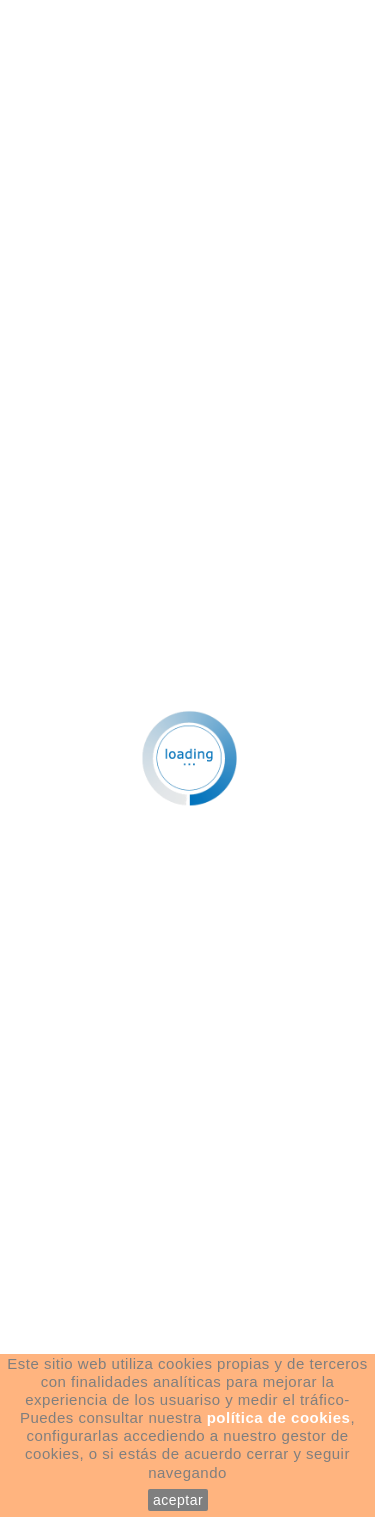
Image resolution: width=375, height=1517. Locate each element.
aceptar (178, 1500)
